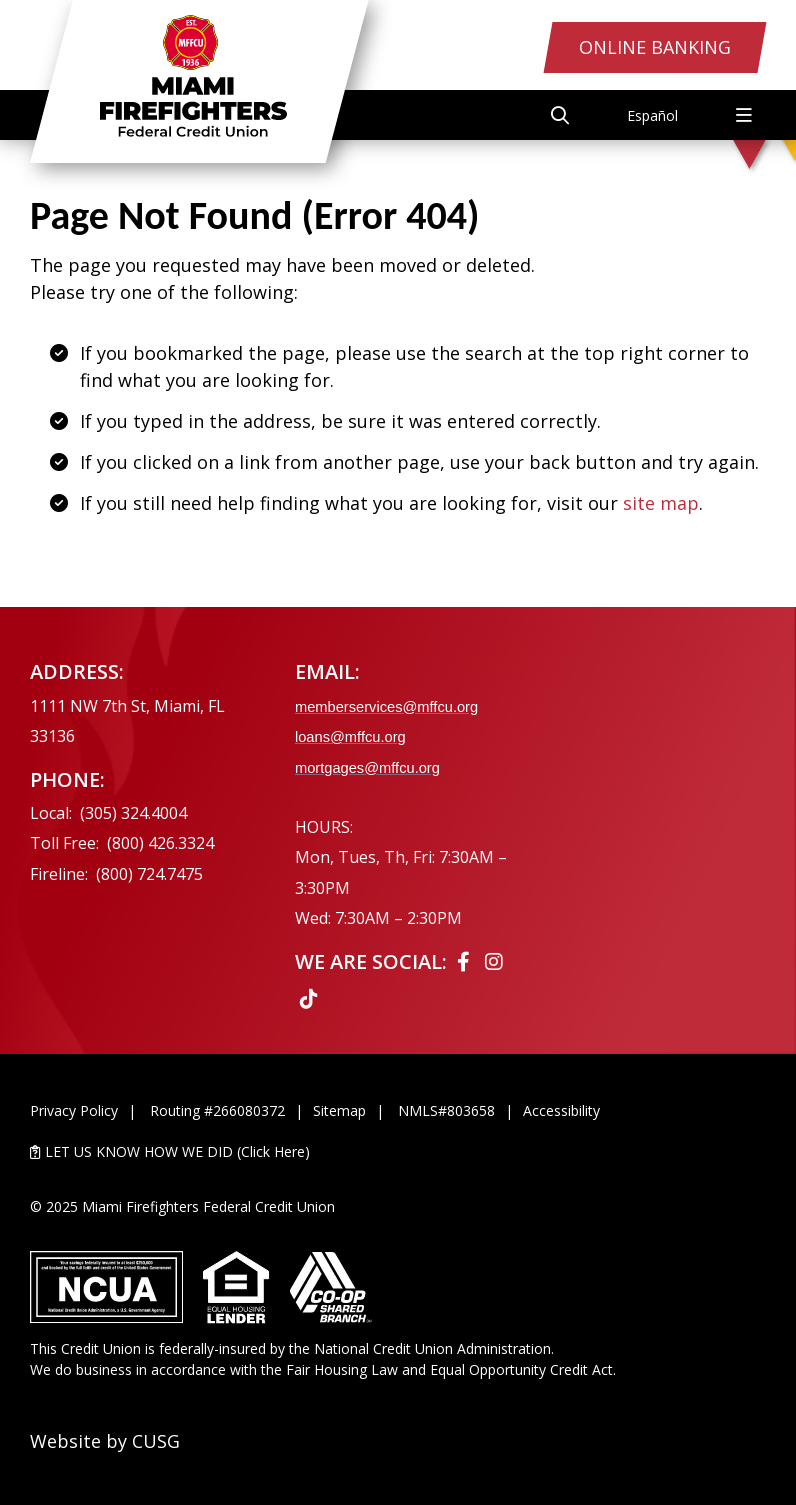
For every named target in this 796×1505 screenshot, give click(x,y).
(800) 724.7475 (149, 874)
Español (652, 115)
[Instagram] (494, 961)
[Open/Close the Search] (560, 115)
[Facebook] (466, 961)
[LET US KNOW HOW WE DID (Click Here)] (398, 1151)
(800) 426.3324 (160, 843)
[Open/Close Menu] (744, 115)
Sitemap (339, 1110)
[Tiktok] (309, 998)
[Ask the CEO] (679, 830)
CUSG (156, 1441)
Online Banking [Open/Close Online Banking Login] (655, 47)
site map (661, 503)
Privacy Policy (74, 1110)
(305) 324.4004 (133, 813)
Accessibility (561, 1110)
